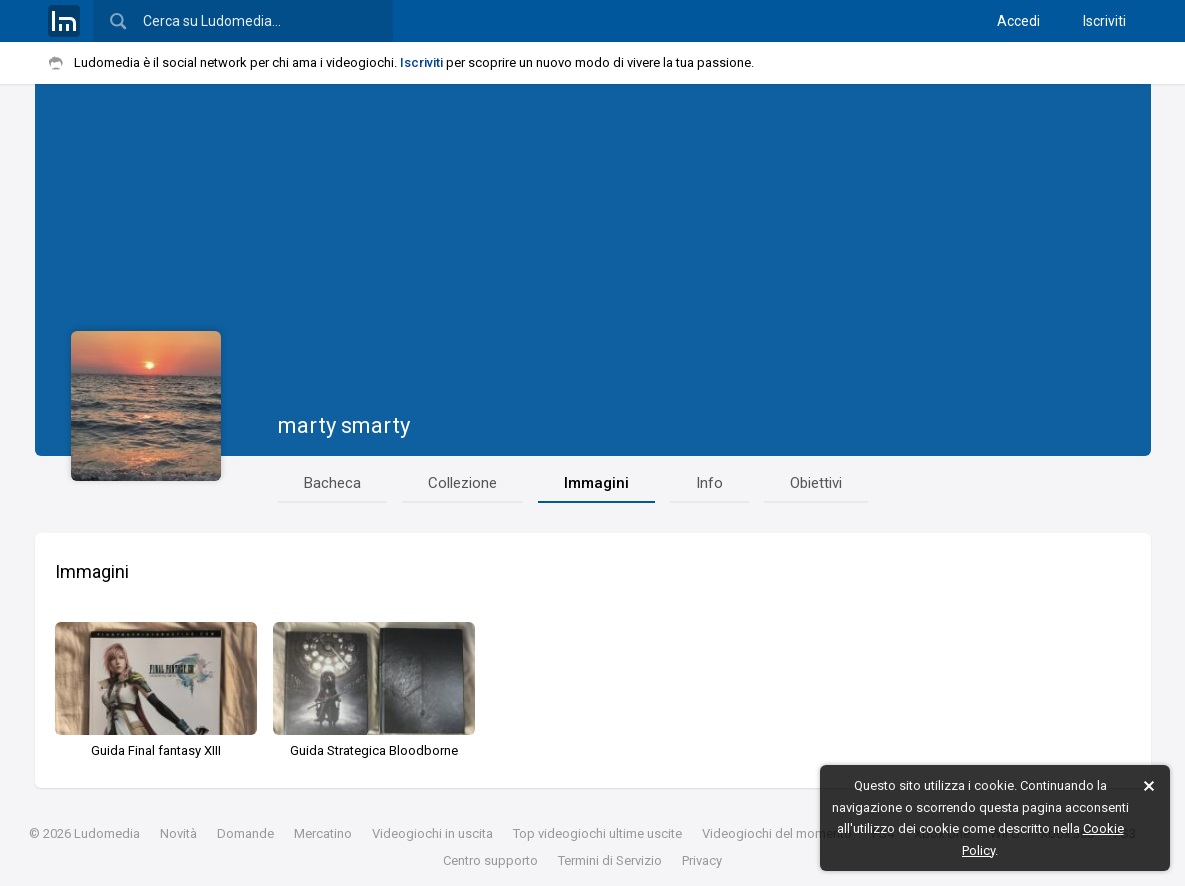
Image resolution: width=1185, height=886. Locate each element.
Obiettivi (816, 483)
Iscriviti (1104, 21)
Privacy (702, 860)
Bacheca (332, 483)
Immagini (596, 483)
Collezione (462, 483)
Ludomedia (107, 833)
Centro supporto (490, 860)
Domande (245, 833)
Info (709, 483)
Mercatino (323, 833)
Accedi (1018, 21)
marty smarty (344, 425)
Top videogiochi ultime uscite (597, 833)
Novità (178, 833)
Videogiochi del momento (777, 833)
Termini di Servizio (610, 860)
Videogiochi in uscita (432, 833)
